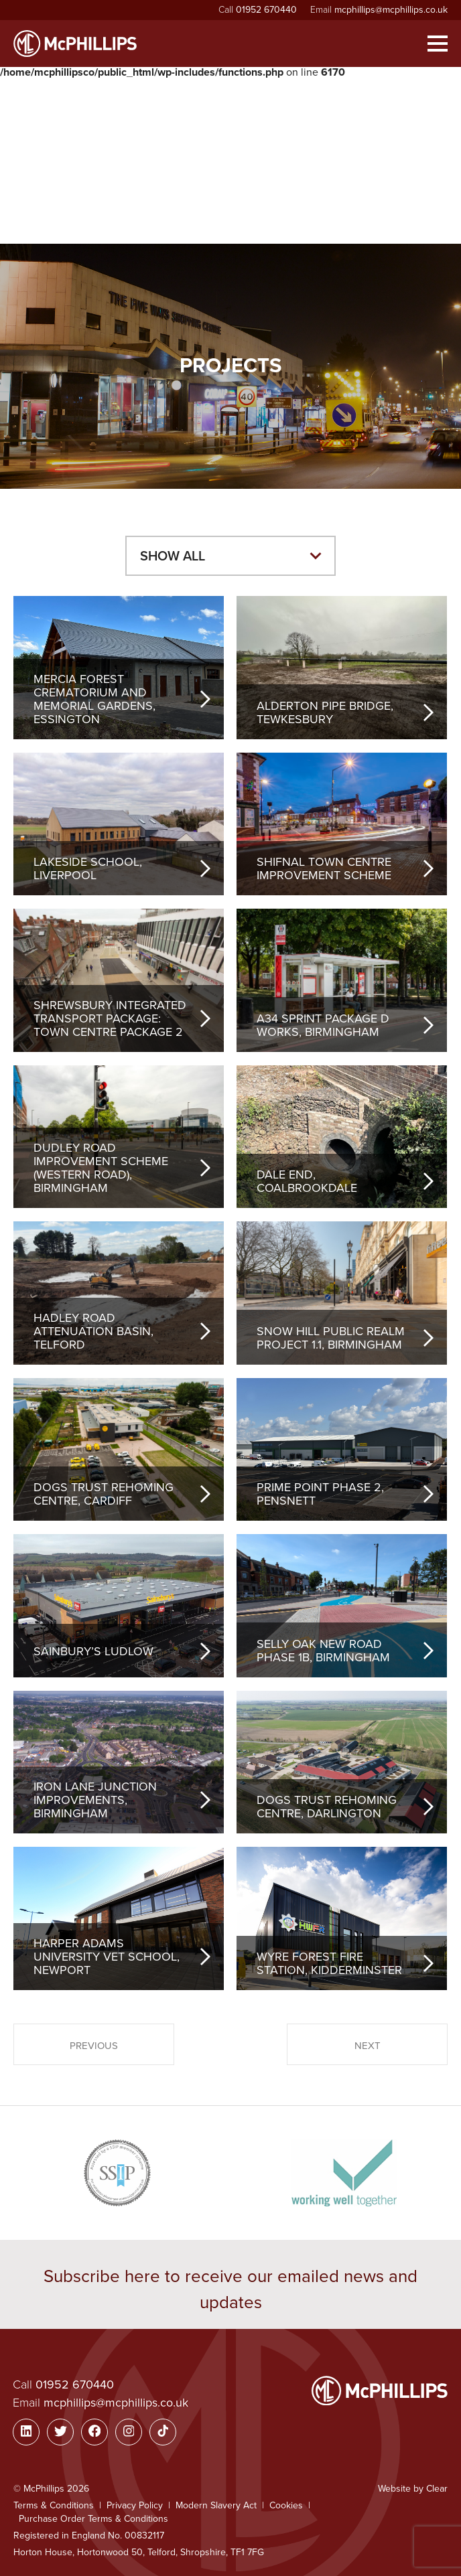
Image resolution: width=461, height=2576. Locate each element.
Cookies (286, 2505)
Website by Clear (413, 2488)
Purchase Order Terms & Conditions (93, 2518)
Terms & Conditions (53, 2505)
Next (367, 2046)
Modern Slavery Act (216, 2505)
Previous (94, 2046)
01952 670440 (266, 9)
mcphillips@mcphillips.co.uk (391, 9)
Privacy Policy (135, 2505)
